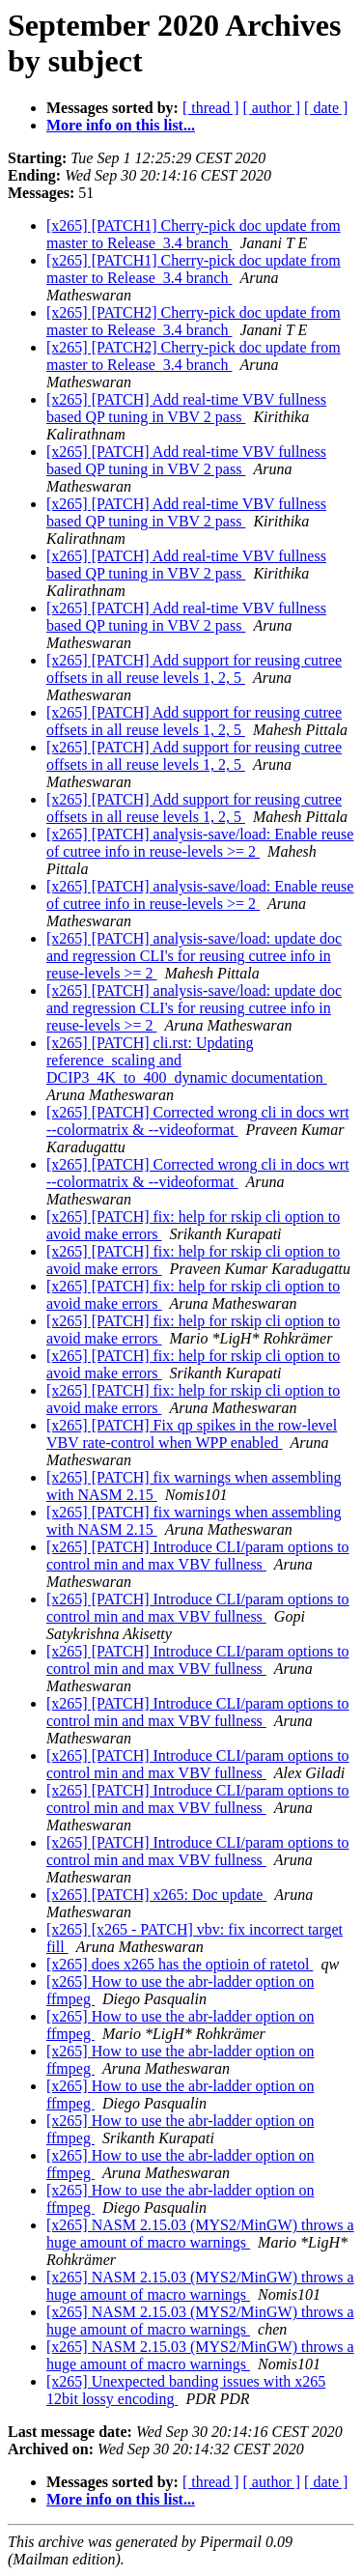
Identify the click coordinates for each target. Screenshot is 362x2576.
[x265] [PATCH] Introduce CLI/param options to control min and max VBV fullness (197, 1555)
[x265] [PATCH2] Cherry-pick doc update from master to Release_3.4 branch (193, 321)
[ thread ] (210, 107)
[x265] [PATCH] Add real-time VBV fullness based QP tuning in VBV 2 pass (186, 408)
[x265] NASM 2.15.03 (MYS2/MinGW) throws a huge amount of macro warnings (200, 2233)
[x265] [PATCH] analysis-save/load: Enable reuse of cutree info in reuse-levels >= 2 (199, 843)
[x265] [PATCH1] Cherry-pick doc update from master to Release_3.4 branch (193, 234)
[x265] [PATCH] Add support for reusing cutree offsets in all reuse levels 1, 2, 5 (194, 669)
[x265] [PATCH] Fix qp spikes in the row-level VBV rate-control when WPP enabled (191, 1434)
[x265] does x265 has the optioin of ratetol (179, 1964)
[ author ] (272, 107)
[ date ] (326, 107)
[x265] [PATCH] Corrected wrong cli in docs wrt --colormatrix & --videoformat (197, 1121)
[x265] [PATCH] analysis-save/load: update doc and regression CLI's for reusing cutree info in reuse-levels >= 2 (194, 955)
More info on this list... (120, 125)
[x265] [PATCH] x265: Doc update (156, 1894)
